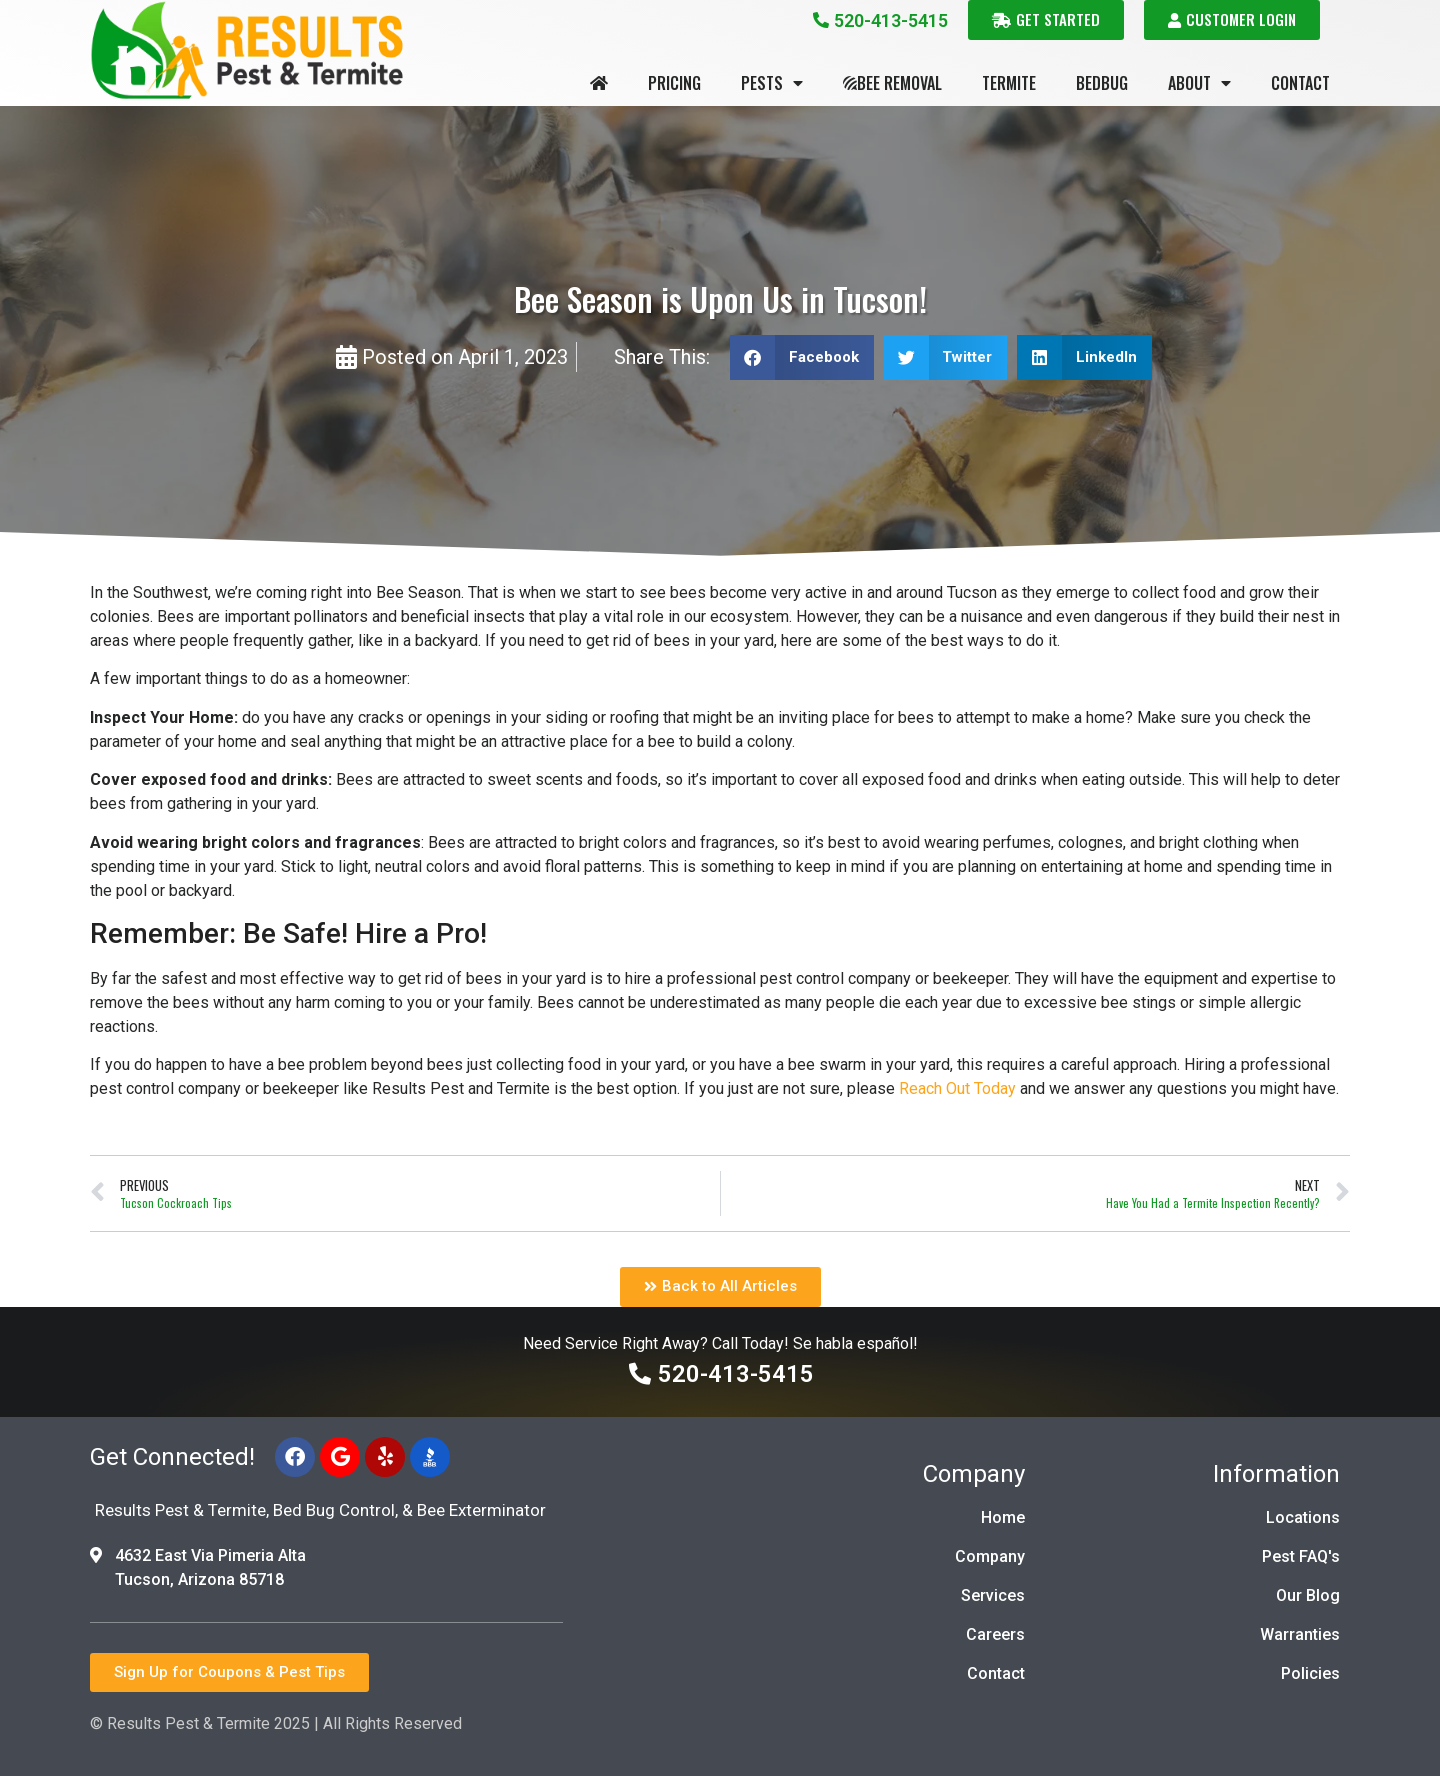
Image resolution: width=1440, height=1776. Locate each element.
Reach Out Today (957, 1088)
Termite (1009, 83)
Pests (772, 83)
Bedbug (1102, 83)
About (1199, 83)
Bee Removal (892, 83)
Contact (1300, 83)
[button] (802, 357)
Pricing (674, 83)
